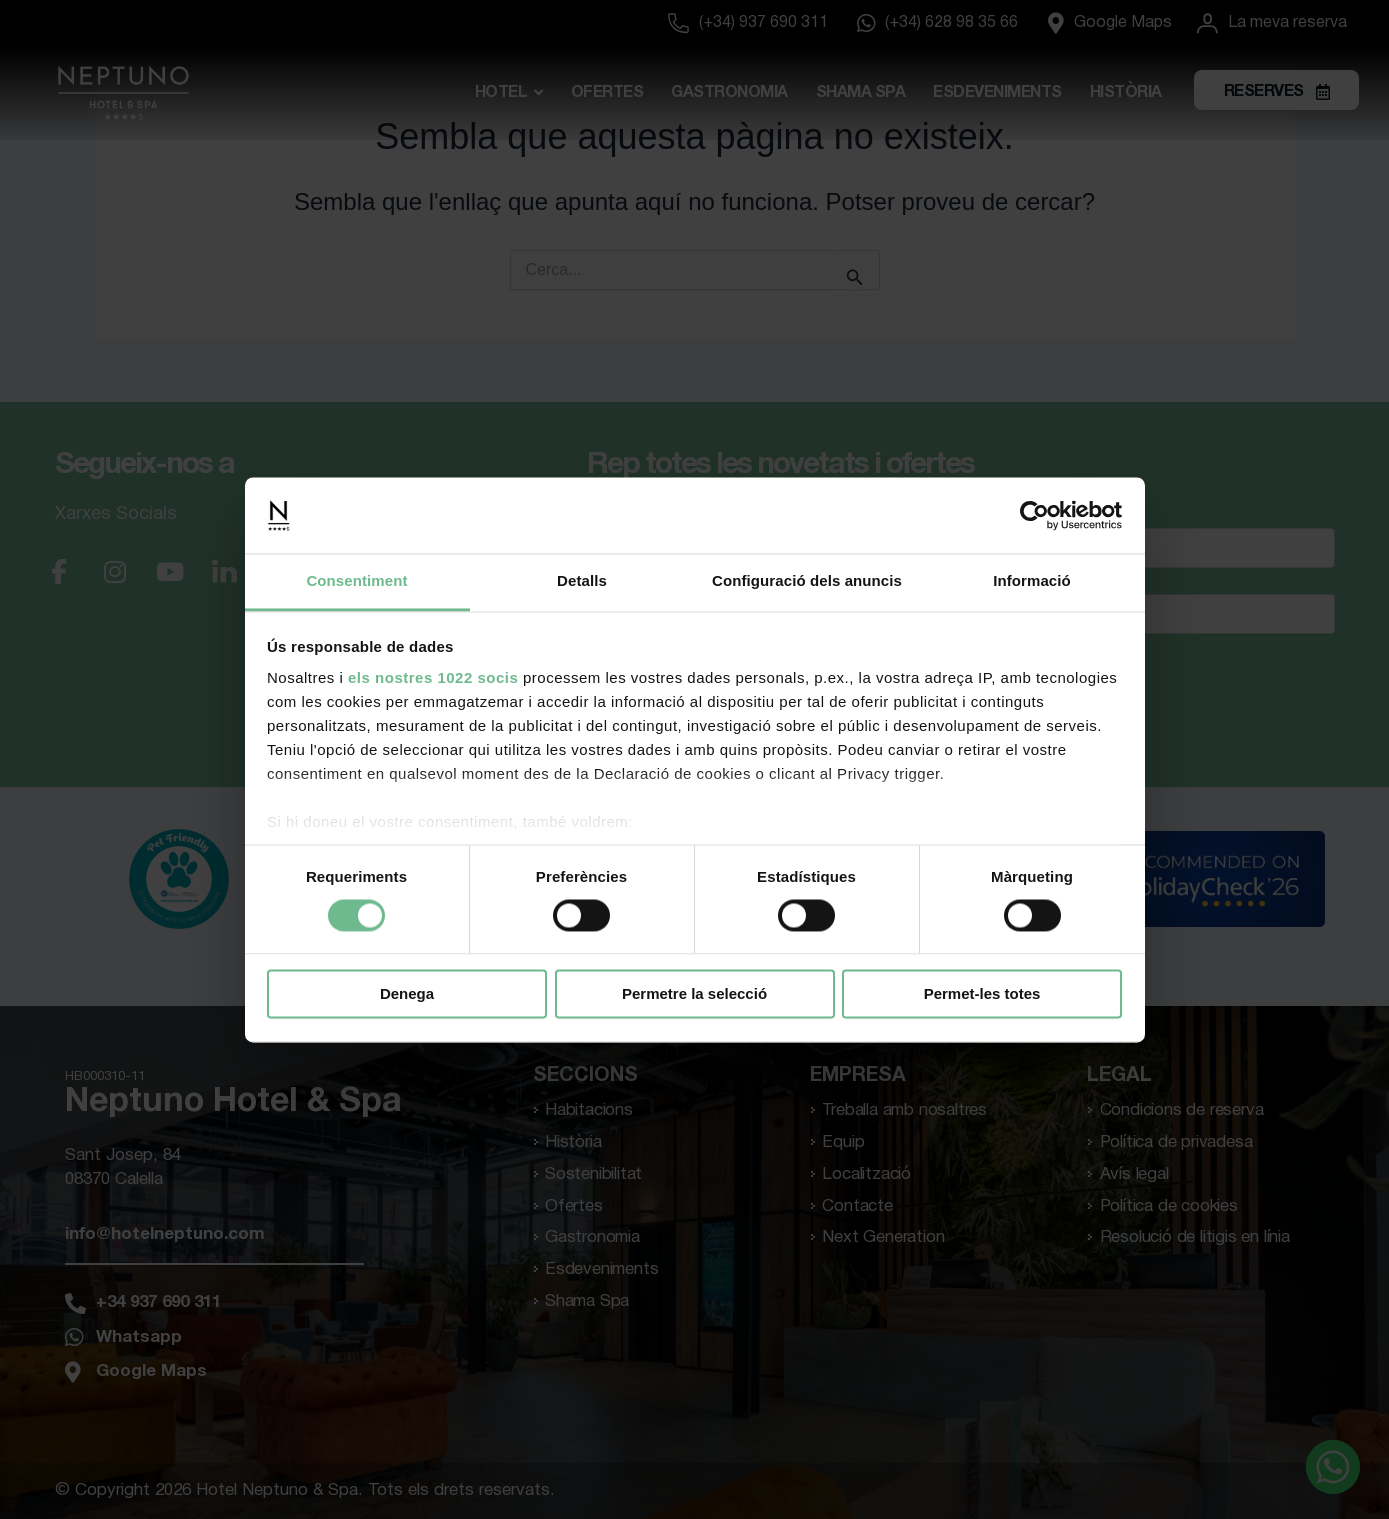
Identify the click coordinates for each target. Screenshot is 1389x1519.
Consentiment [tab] (356, 581)
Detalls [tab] (582, 581)
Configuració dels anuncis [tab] (807, 581)
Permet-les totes (982, 994)
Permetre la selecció (694, 994)
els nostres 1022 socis (433, 678)
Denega (407, 994)
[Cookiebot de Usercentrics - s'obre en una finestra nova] (1034, 515)
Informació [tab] (1032, 581)
